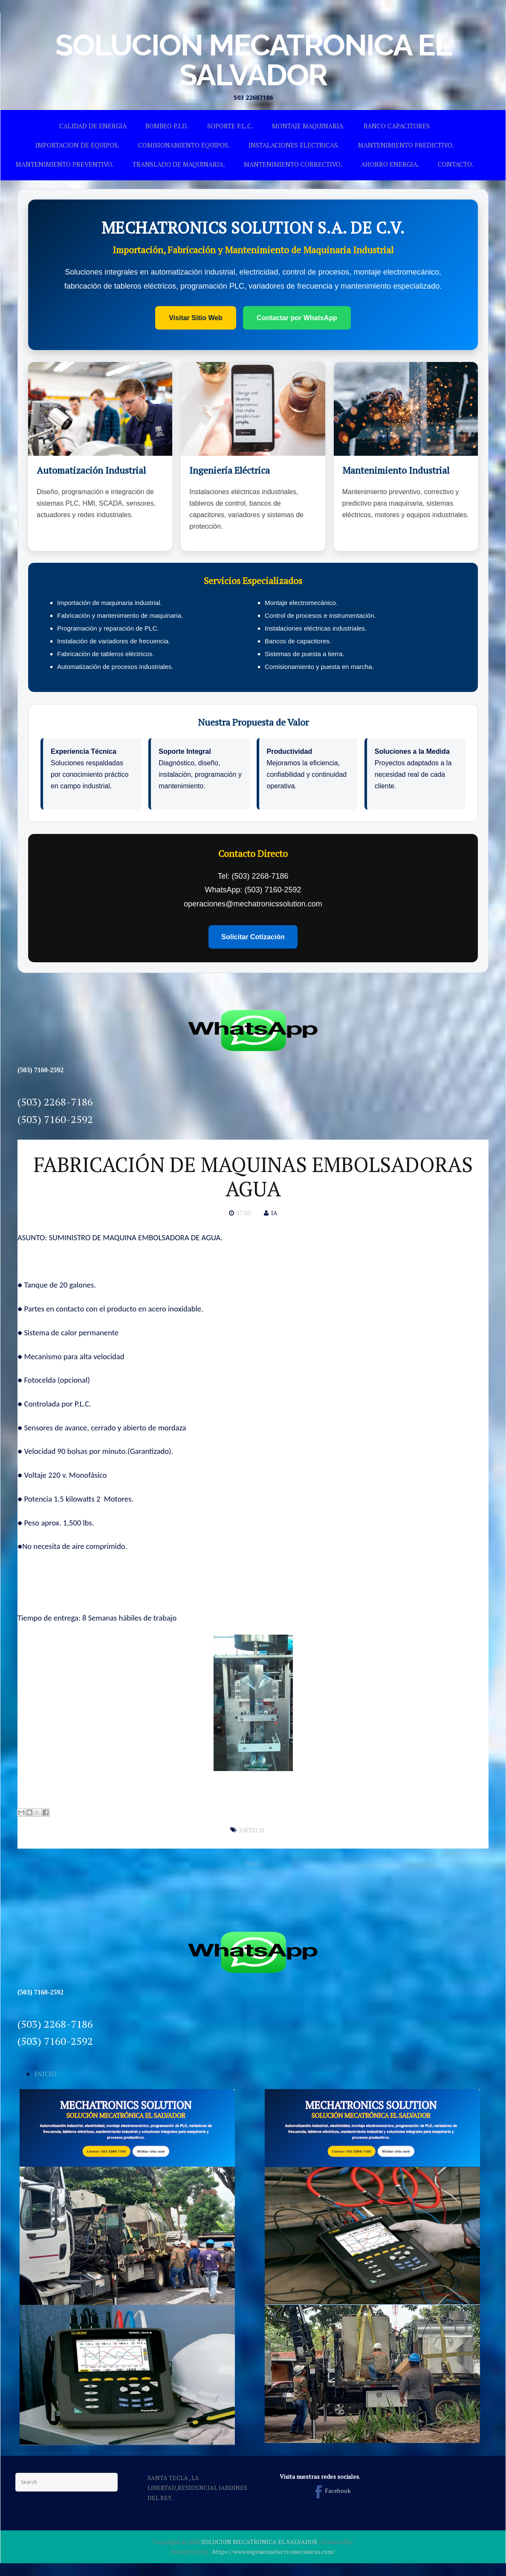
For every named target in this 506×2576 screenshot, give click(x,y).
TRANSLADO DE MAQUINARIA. (179, 164)
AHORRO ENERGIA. (390, 164)
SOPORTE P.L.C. (230, 126)
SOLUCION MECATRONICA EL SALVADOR (253, 59)
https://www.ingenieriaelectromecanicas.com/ (273, 2551)
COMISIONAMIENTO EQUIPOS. (184, 145)
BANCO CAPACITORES (397, 126)
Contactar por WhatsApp (297, 317)
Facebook (331, 2490)
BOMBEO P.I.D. (166, 126)
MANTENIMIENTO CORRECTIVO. (293, 164)
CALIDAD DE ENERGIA (93, 126)
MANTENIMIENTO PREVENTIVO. (65, 164)
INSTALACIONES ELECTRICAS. (294, 145)
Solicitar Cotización (252, 937)
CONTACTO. (456, 164)
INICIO (46, 2073)
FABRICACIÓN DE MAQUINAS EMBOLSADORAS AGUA (253, 1177)
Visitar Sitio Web (196, 317)
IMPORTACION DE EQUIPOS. (77, 145)
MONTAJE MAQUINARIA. (308, 126)
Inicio (253, 1863)
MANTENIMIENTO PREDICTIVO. (406, 145)
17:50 (243, 1213)
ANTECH (251, 1830)
